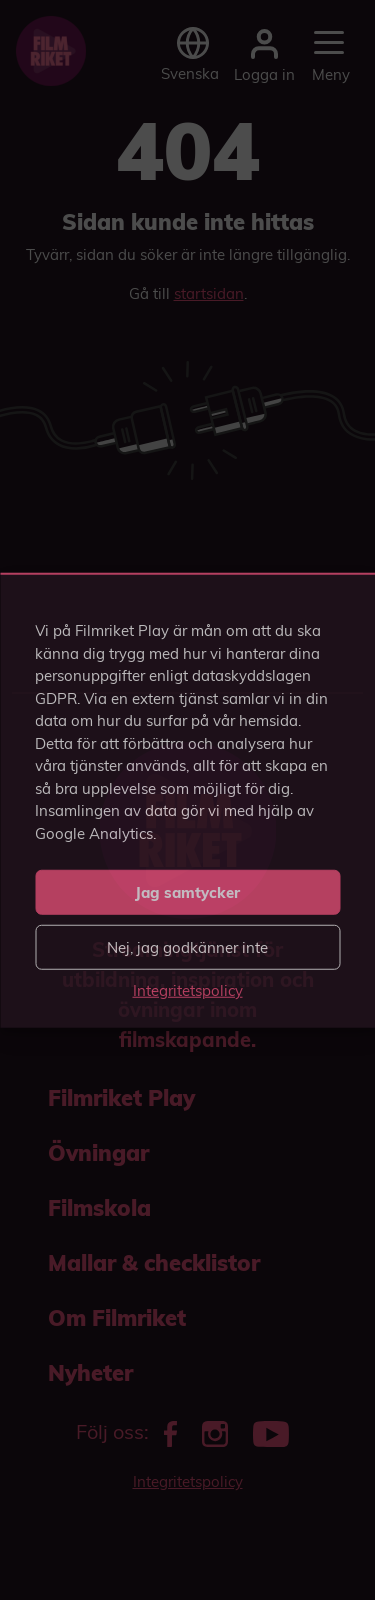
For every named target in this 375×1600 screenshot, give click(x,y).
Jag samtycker (187, 891)
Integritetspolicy (188, 990)
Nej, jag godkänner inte (187, 946)
